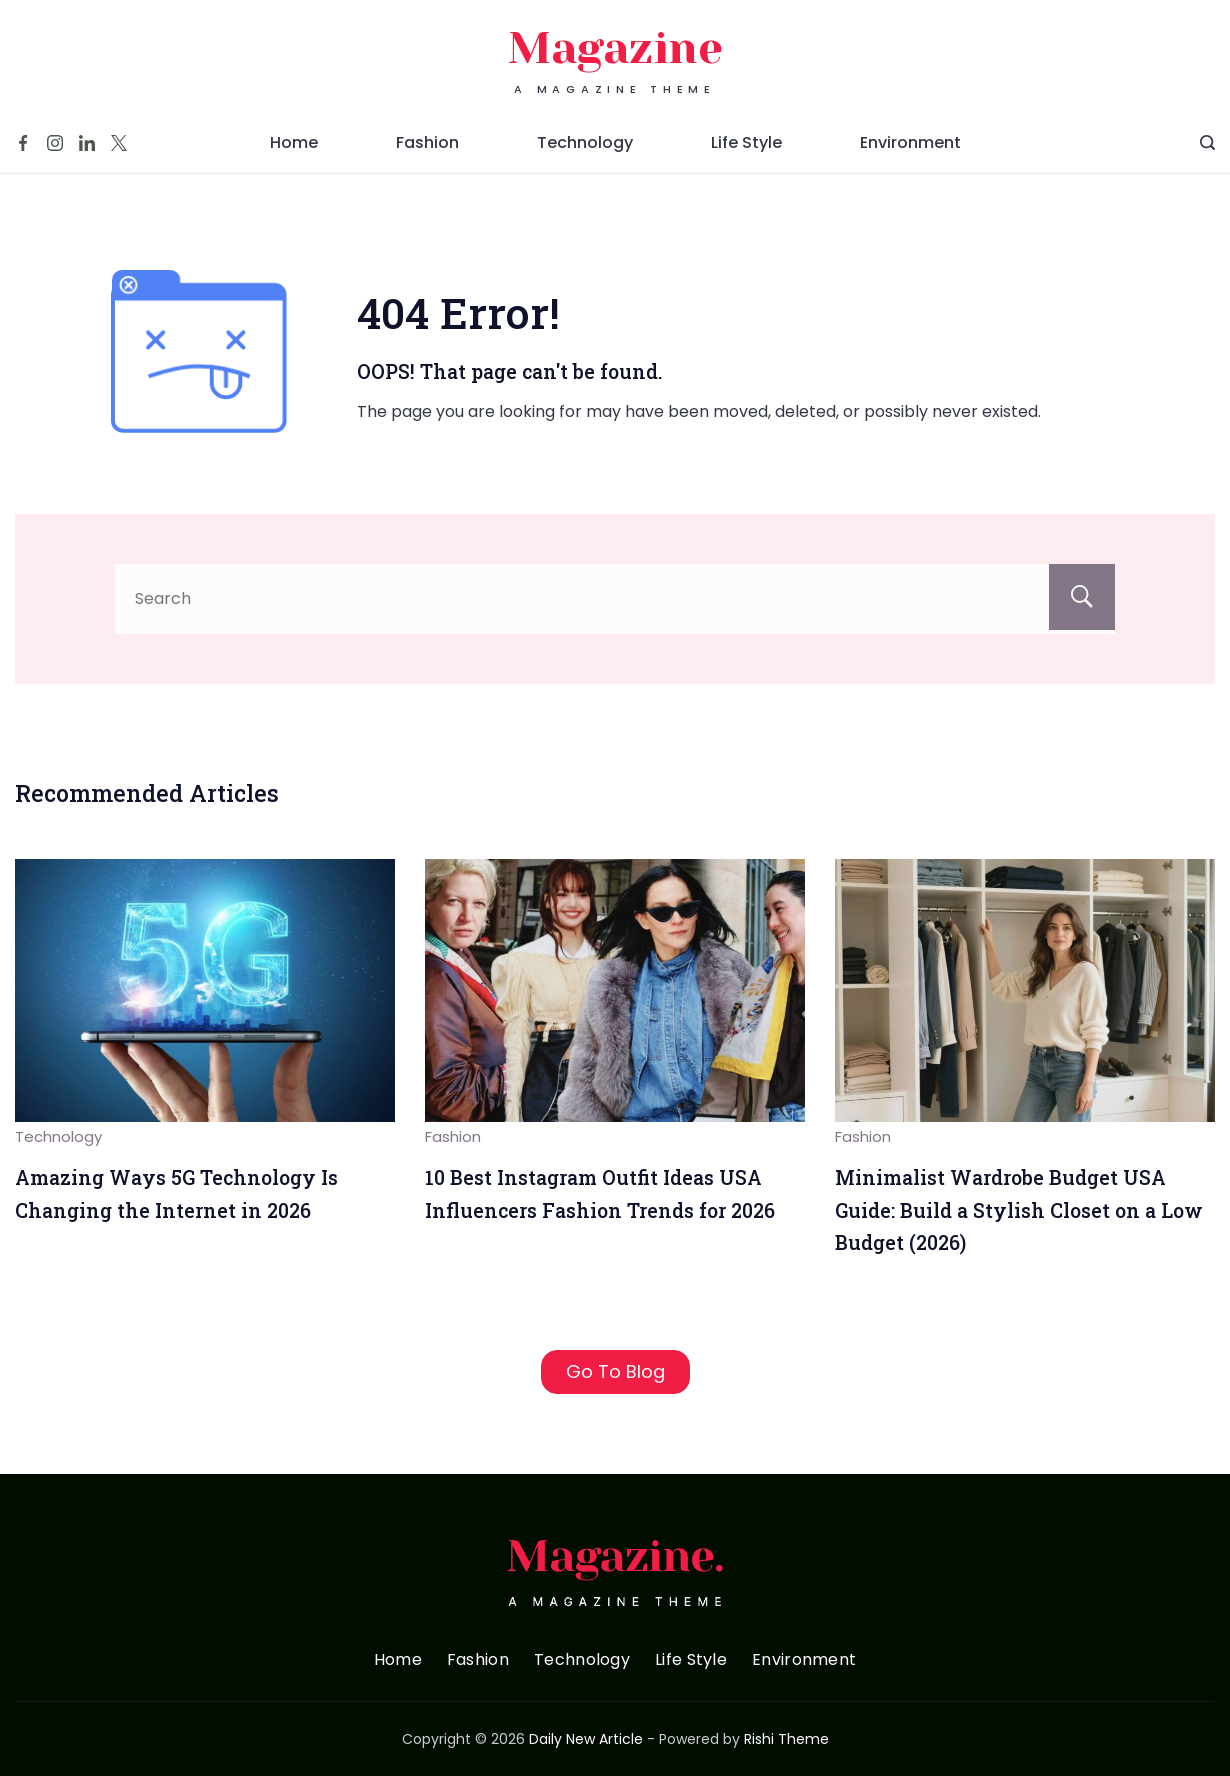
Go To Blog (615, 1371)
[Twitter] (119, 143)
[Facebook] (23, 143)
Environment (910, 142)
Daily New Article (586, 1739)
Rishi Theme (786, 1739)
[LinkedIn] (87, 143)
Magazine (615, 48)
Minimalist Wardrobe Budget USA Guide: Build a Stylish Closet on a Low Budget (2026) (1019, 1210)
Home (294, 142)
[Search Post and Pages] (1207, 142)
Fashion (427, 142)
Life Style (746, 142)
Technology (585, 142)
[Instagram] (55, 143)
